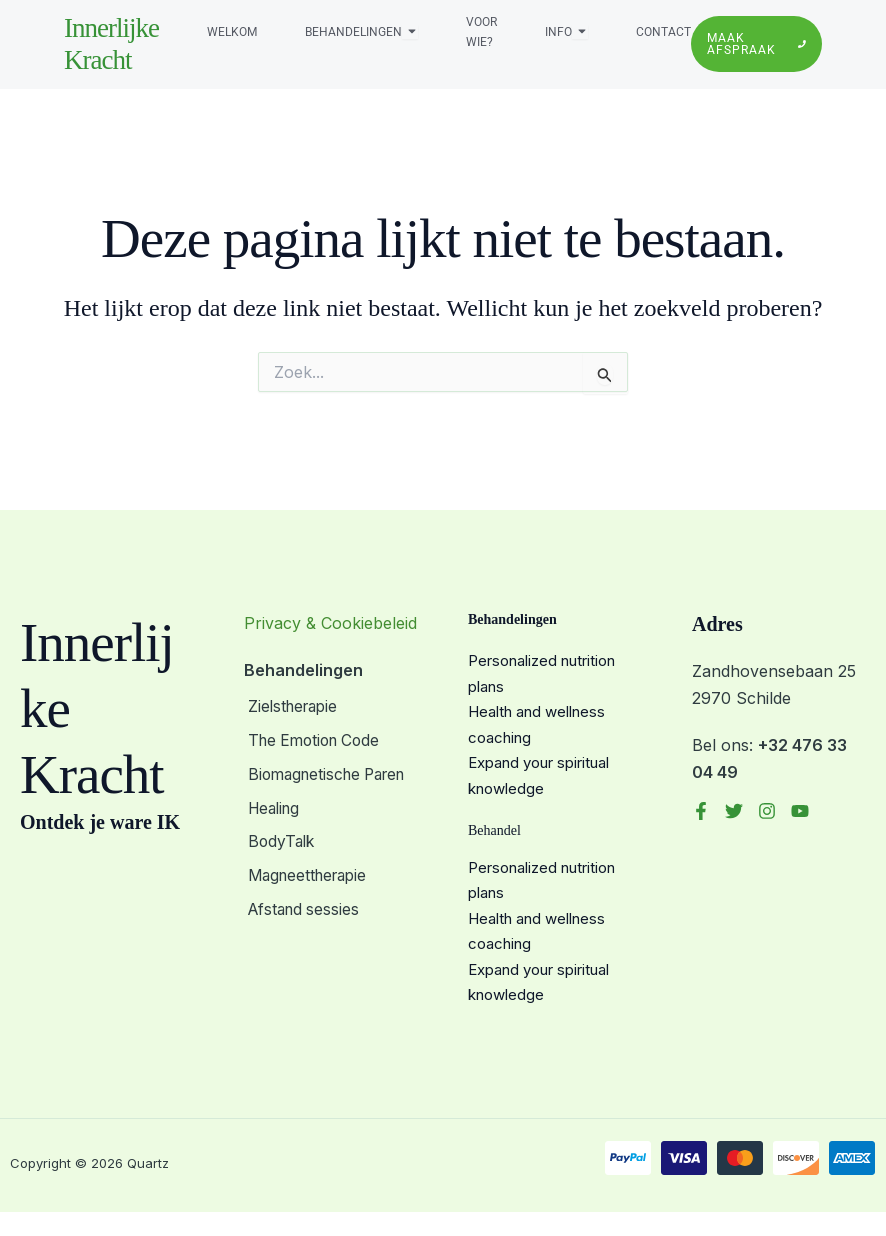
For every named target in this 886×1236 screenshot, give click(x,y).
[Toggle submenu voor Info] (580, 32)
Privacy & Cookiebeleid (330, 623)
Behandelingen (353, 32)
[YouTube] (800, 811)
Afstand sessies (302, 900)
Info (558, 32)
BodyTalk (279, 836)
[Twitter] (734, 811)
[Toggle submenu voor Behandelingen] (410, 32)
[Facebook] (701, 811)
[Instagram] (767, 811)
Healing (272, 804)
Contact (663, 32)
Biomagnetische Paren (329, 771)
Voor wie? (481, 32)
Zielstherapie (292, 707)
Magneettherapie (308, 868)
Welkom (232, 32)
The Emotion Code (314, 739)
